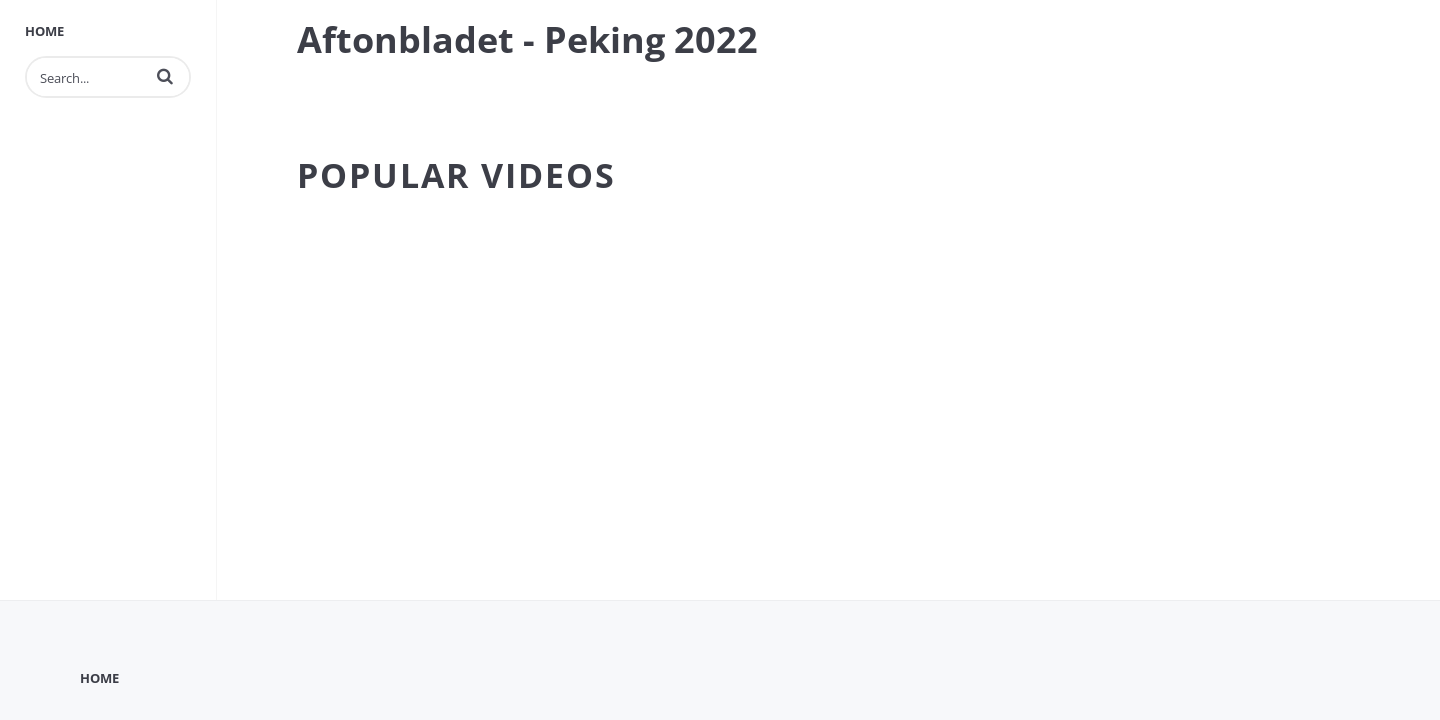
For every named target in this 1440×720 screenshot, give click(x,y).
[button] (165, 76)
